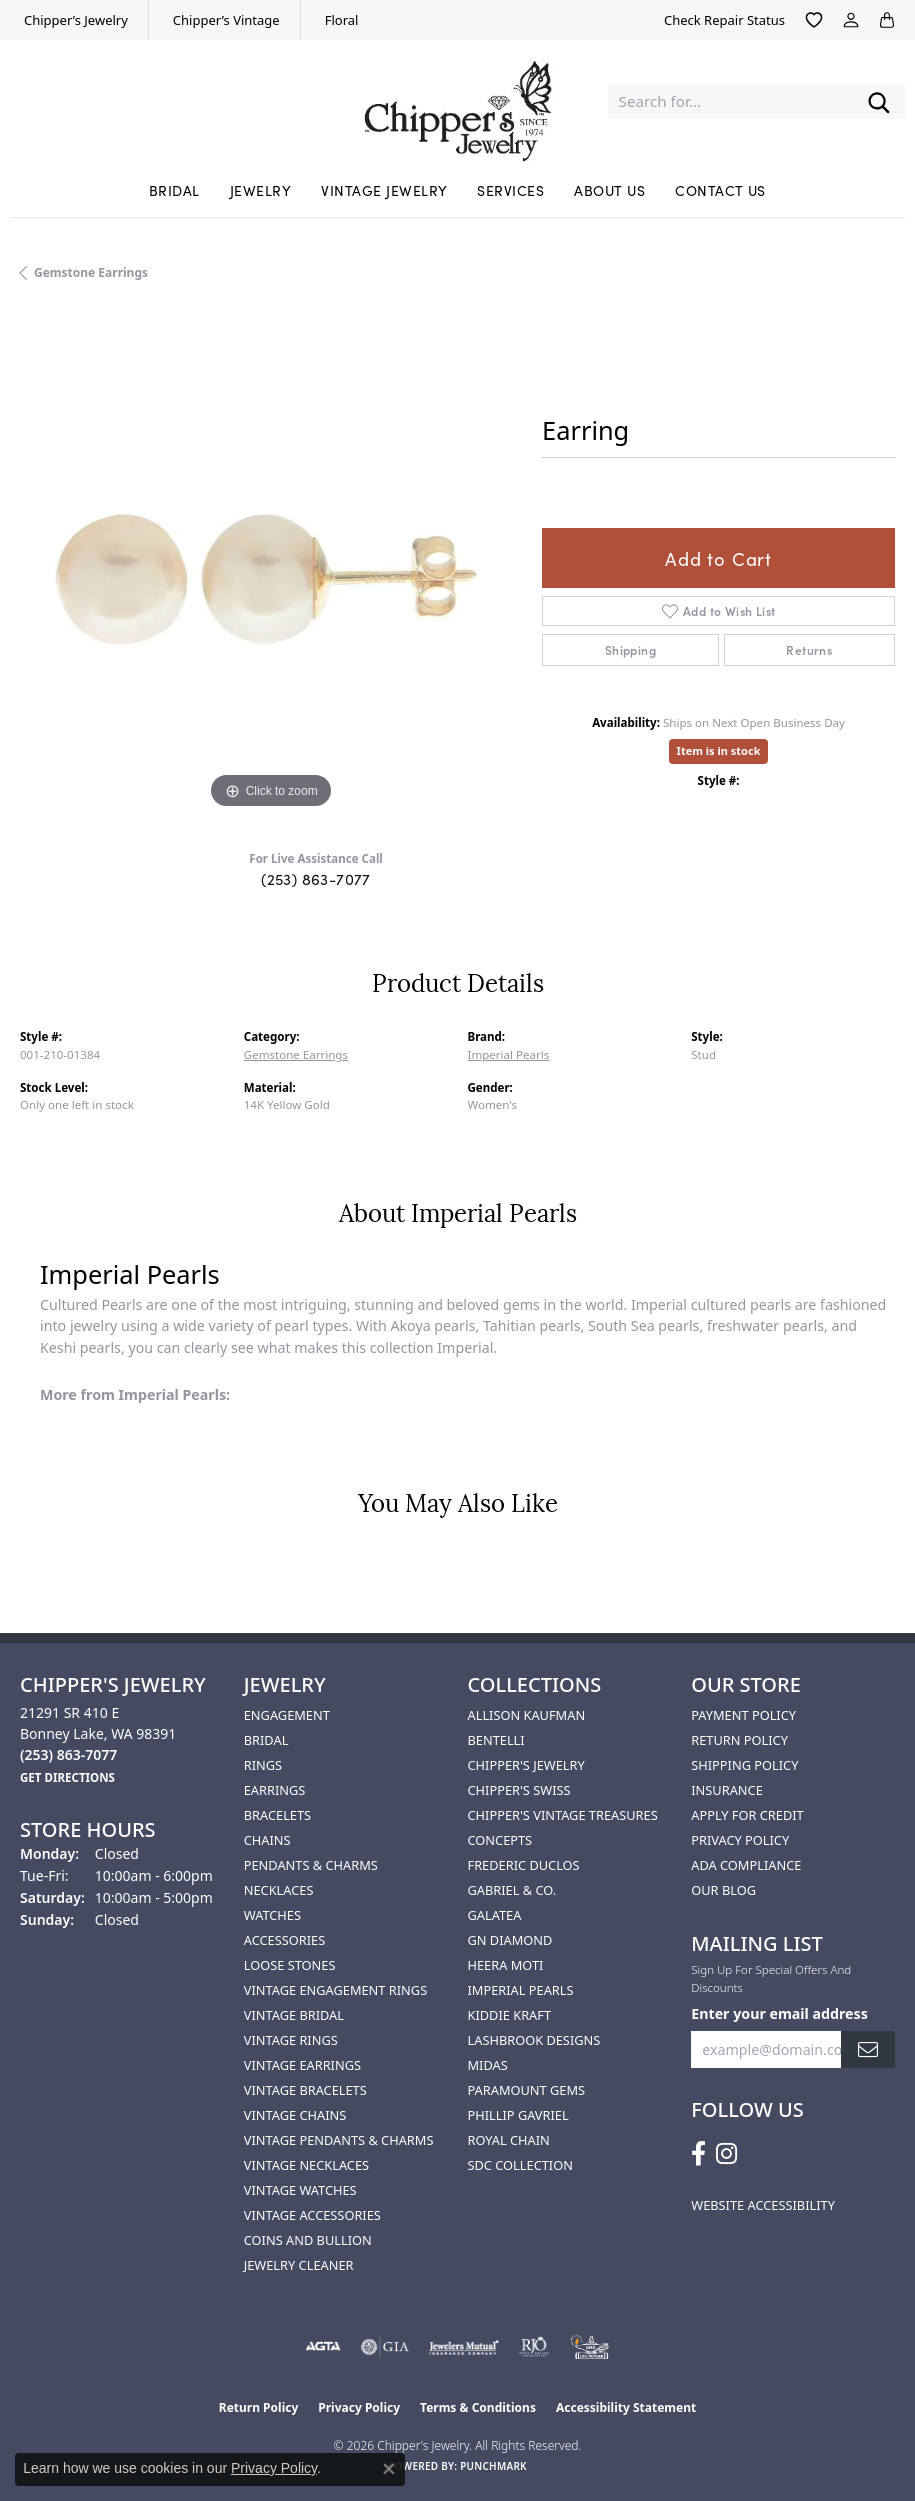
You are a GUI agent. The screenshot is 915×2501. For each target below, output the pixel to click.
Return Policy (739, 1740)
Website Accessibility (763, 2205)
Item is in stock (719, 750)
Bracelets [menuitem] (277, 1815)
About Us (609, 190)
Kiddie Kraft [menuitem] (510, 2015)
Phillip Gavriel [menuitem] (518, 2115)
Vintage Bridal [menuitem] (294, 2015)
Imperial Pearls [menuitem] (521, 1990)
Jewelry (260, 190)
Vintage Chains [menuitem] (295, 2115)
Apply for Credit (747, 1815)
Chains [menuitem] (267, 1840)
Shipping (630, 649)
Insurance (727, 1790)
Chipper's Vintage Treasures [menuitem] (563, 1815)
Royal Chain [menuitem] (509, 2140)
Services (510, 190)
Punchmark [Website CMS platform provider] (493, 2466)
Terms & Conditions (478, 2407)
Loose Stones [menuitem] (290, 1965)
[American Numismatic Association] (590, 2347)
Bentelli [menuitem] (496, 1740)
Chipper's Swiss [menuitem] (519, 1790)
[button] (814, 20)
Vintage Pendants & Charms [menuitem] (339, 2140)
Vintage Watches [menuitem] (300, 2190)
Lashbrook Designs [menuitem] (534, 2040)
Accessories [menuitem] (284, 1940)
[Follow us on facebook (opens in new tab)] (698, 2154)
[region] (271, 563)
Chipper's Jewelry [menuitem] (526, 1765)
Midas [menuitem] (488, 2065)
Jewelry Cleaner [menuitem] (299, 2265)
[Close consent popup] (389, 2469)
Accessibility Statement (626, 2407)
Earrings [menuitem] (275, 1790)
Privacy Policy (740, 1840)
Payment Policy (743, 1715)
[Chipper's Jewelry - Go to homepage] (457, 101)
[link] (74, 20)
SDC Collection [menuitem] (520, 2165)
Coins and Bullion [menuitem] (308, 2240)
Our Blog (723, 1890)
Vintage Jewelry (384, 190)
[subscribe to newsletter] (868, 2049)
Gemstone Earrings (91, 272)
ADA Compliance (746, 1865)
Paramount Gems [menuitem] (527, 2090)
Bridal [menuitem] (266, 1740)
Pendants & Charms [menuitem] (311, 1865)
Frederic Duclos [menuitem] (524, 1865)
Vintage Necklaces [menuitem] (306, 2165)
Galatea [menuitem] (495, 1915)
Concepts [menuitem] (500, 1840)
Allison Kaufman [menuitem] (527, 1715)
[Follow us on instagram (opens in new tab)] (726, 2154)
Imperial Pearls (509, 1054)
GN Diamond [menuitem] (510, 1940)
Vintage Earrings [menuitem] (302, 2065)
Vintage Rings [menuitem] (291, 2040)
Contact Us (720, 190)
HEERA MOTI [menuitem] (506, 1965)
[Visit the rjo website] (534, 2347)
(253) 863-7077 (316, 878)
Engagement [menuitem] (287, 1715)
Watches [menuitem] (272, 1915)
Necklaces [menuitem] (279, 1890)
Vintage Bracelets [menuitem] (305, 2090)
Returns (809, 649)
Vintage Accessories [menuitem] (312, 2215)
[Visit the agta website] (323, 2347)
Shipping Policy (744, 1765)
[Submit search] (879, 101)
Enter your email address (779, 2013)
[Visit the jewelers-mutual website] (463, 2347)
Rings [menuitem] (263, 1765)
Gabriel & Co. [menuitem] (512, 1890)
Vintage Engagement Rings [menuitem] (335, 1990)
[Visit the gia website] (385, 2347)
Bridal (174, 190)
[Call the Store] (68, 1754)
